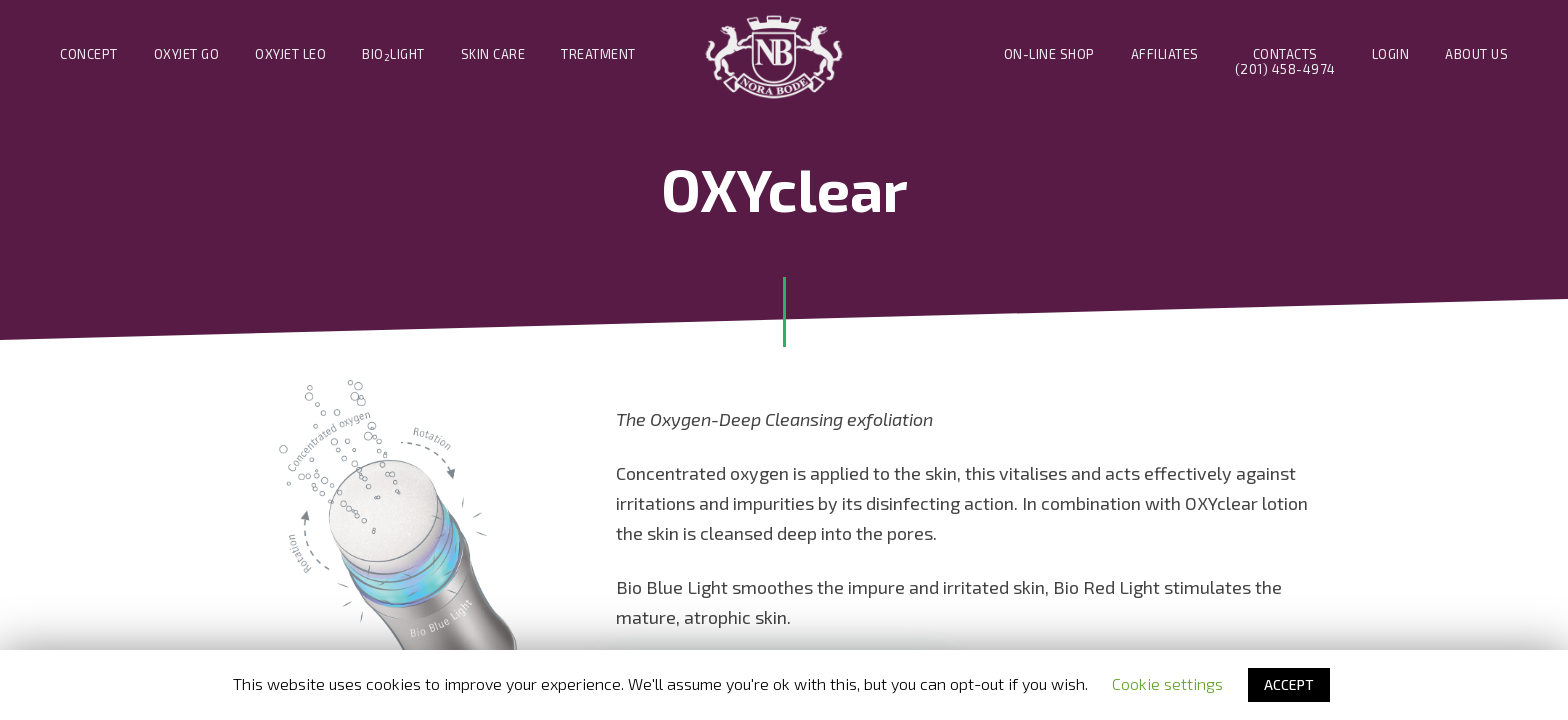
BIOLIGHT (393, 54)
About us (1476, 54)
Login (1391, 54)
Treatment (598, 54)
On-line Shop (1049, 54)
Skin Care (493, 54)
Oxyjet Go (187, 54)
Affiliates (1165, 54)
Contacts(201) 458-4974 (1285, 62)
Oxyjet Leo (290, 54)
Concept (89, 54)
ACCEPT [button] (1289, 684)
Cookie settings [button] (1167, 683)
